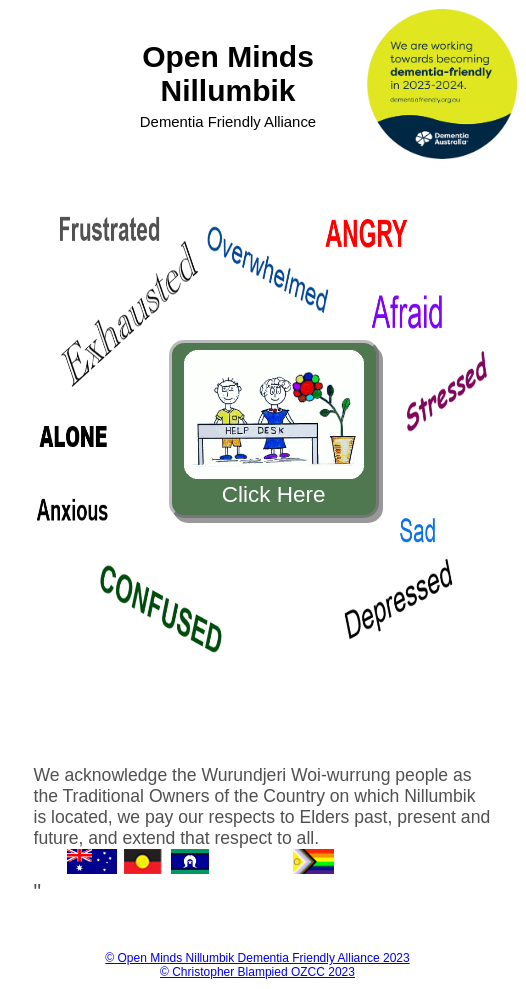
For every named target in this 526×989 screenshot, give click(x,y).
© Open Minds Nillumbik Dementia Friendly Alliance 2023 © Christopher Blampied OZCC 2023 (257, 965)
